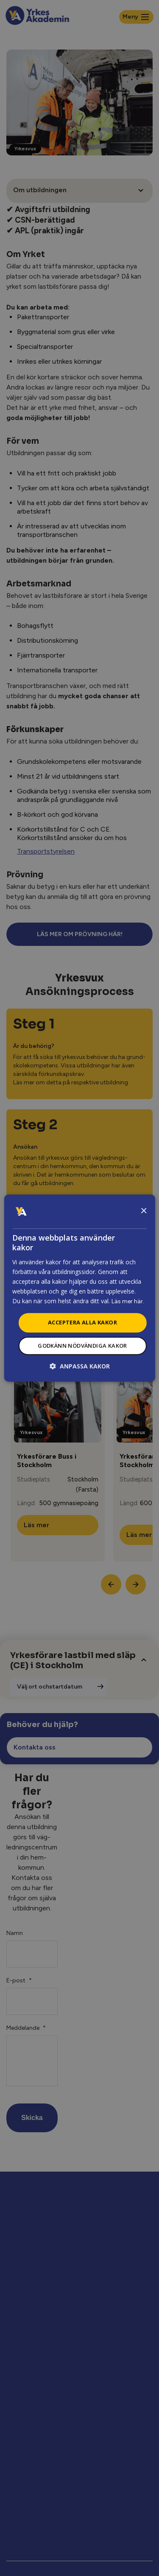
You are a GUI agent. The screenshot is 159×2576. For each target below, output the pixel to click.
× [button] (143, 1211)
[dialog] (79, 1288)
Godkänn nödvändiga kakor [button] (82, 1345)
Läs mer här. (128, 1301)
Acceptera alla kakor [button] (82, 1322)
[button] (80, 1366)
